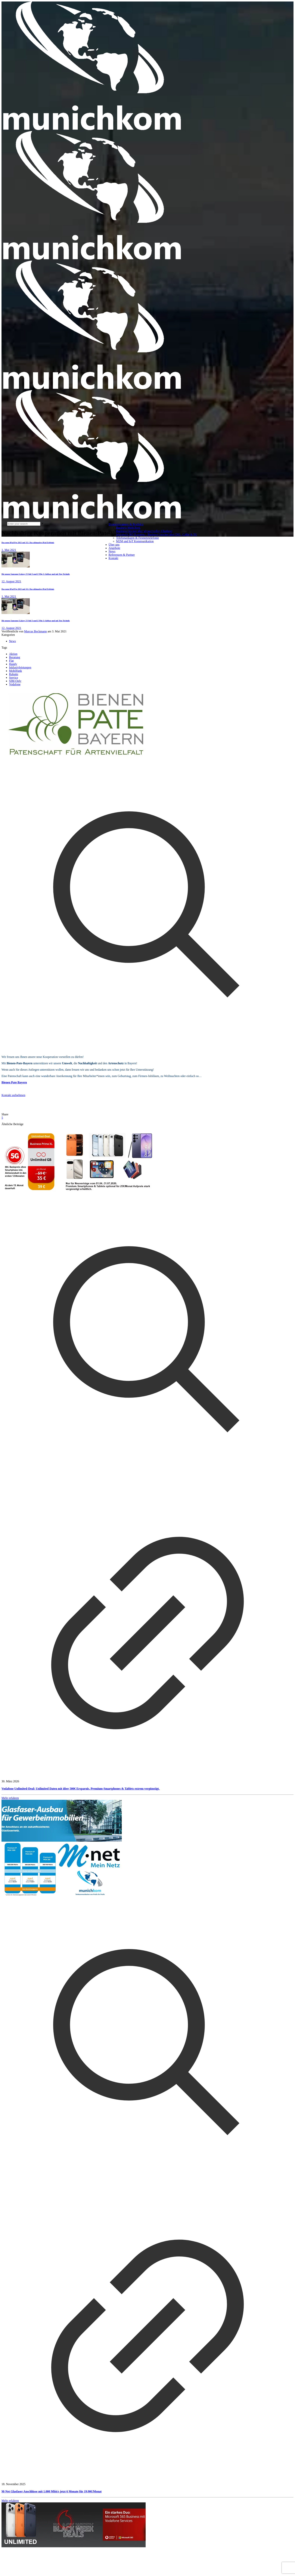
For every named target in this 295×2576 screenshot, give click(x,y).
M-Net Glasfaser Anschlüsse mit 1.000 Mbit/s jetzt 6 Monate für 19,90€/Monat (52, 2491)
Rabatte (13, 674)
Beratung (14, 657)
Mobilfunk (15, 670)
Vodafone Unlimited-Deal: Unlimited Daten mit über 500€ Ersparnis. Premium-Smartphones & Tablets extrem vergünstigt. (81, 1788)
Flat (11, 660)
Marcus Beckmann (35, 631)
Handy (13, 664)
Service (13, 677)
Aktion (13, 654)
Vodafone (14, 684)
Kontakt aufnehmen (13, 1095)
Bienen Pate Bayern (14, 1082)
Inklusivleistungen (20, 667)
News (12, 641)
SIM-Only (15, 681)
